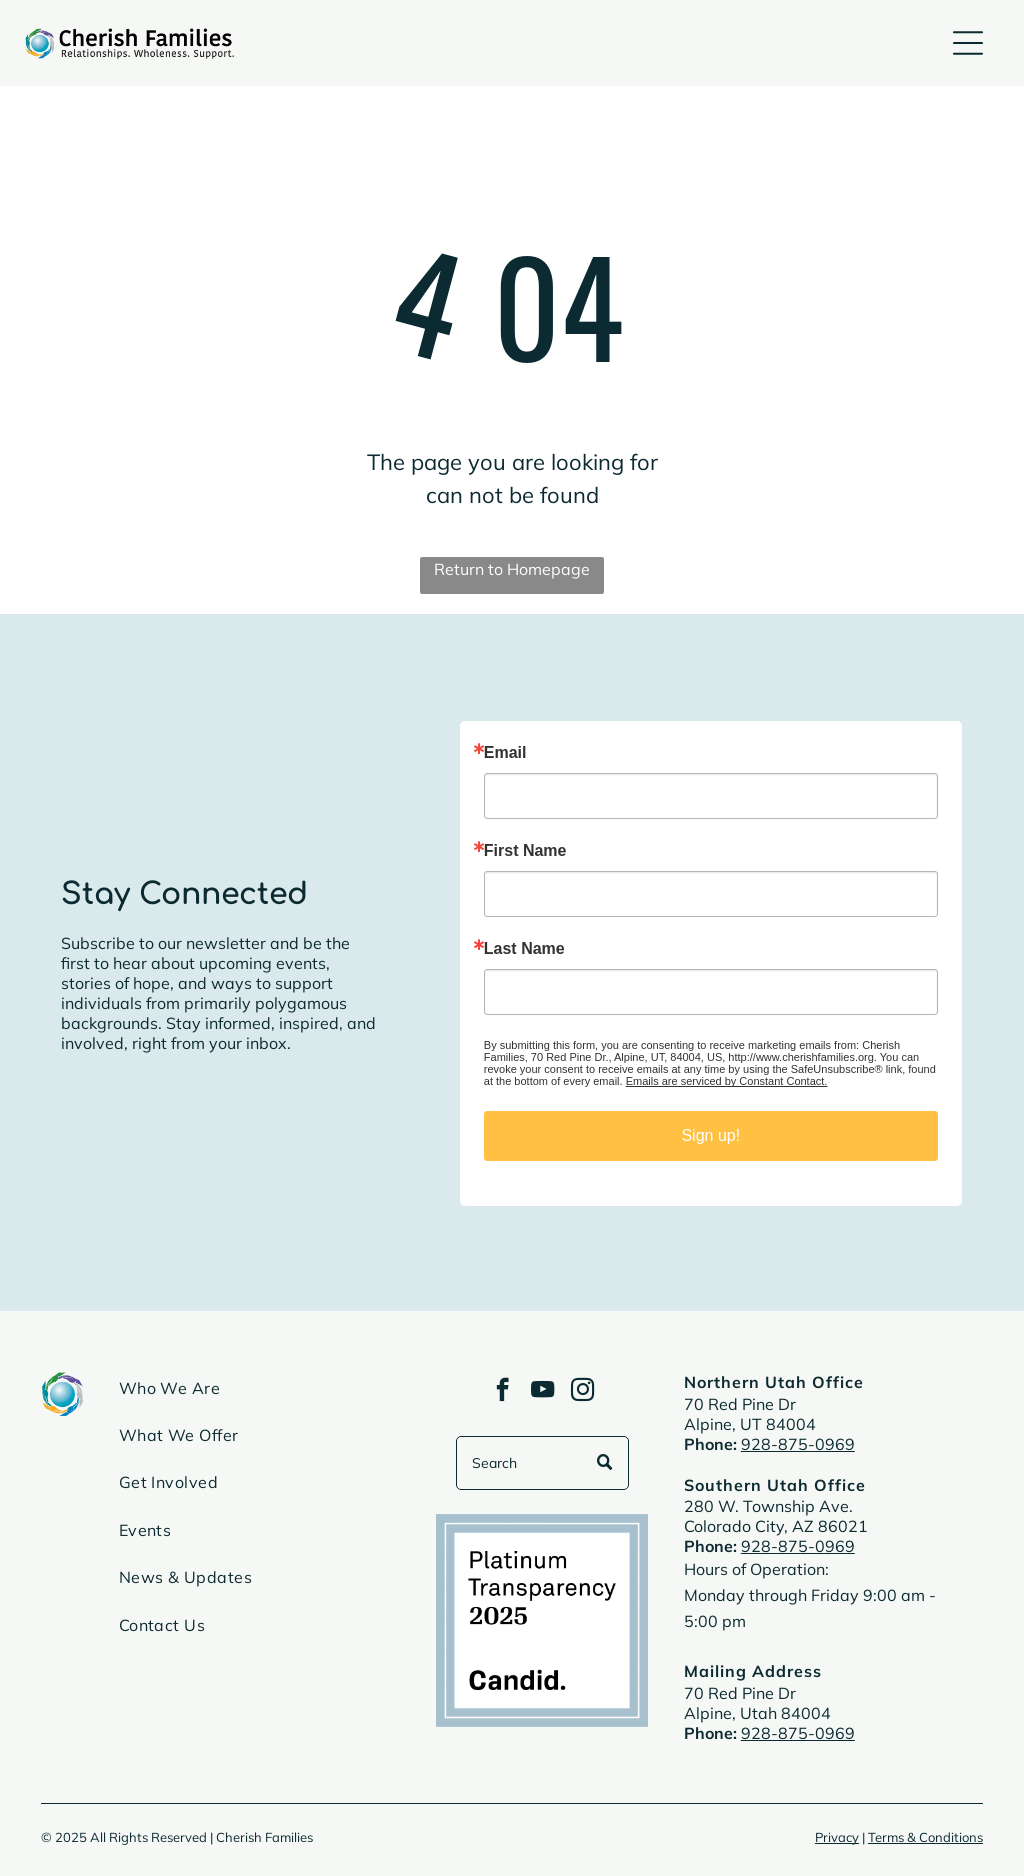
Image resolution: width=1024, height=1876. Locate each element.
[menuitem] (260, 1395)
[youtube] (542, 1392)
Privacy (837, 1837)
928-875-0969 (798, 1444)
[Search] (542, 1463)
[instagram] (582, 1392)
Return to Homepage (512, 569)
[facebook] (502, 1392)
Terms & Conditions (925, 1837)
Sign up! (710, 1135)
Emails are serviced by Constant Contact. (727, 1081)
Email (505, 753)
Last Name (524, 949)
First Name (525, 851)
